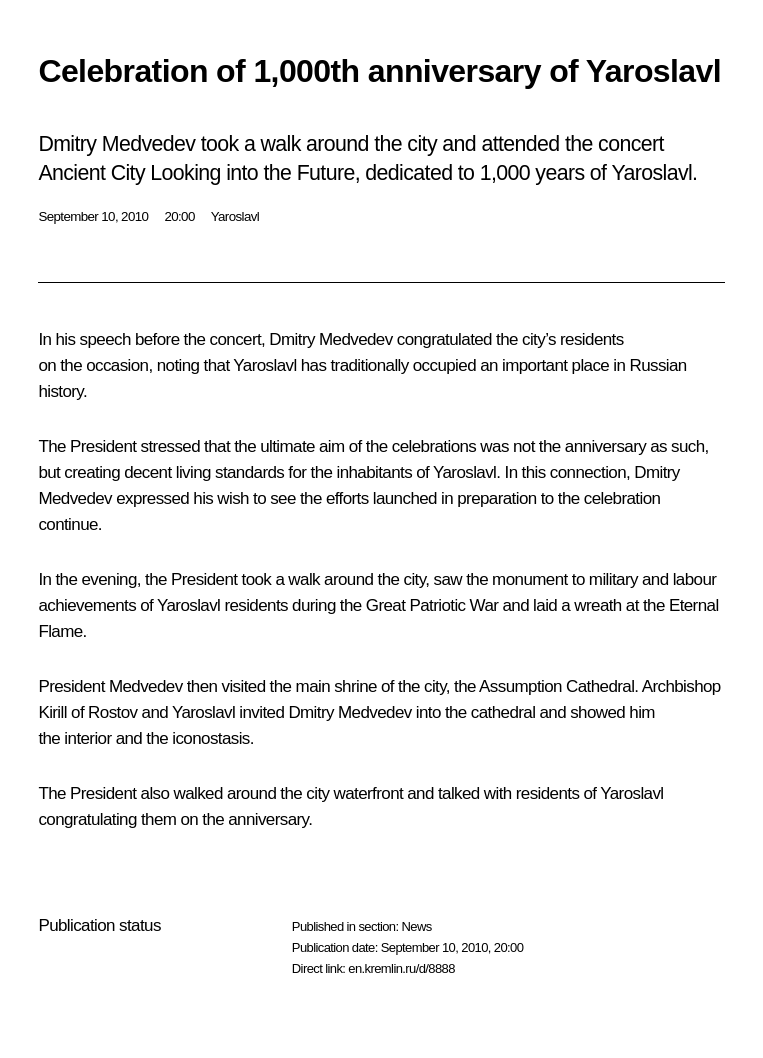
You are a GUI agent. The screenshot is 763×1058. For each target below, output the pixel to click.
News (416, 926)
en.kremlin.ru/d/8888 (401, 968)
